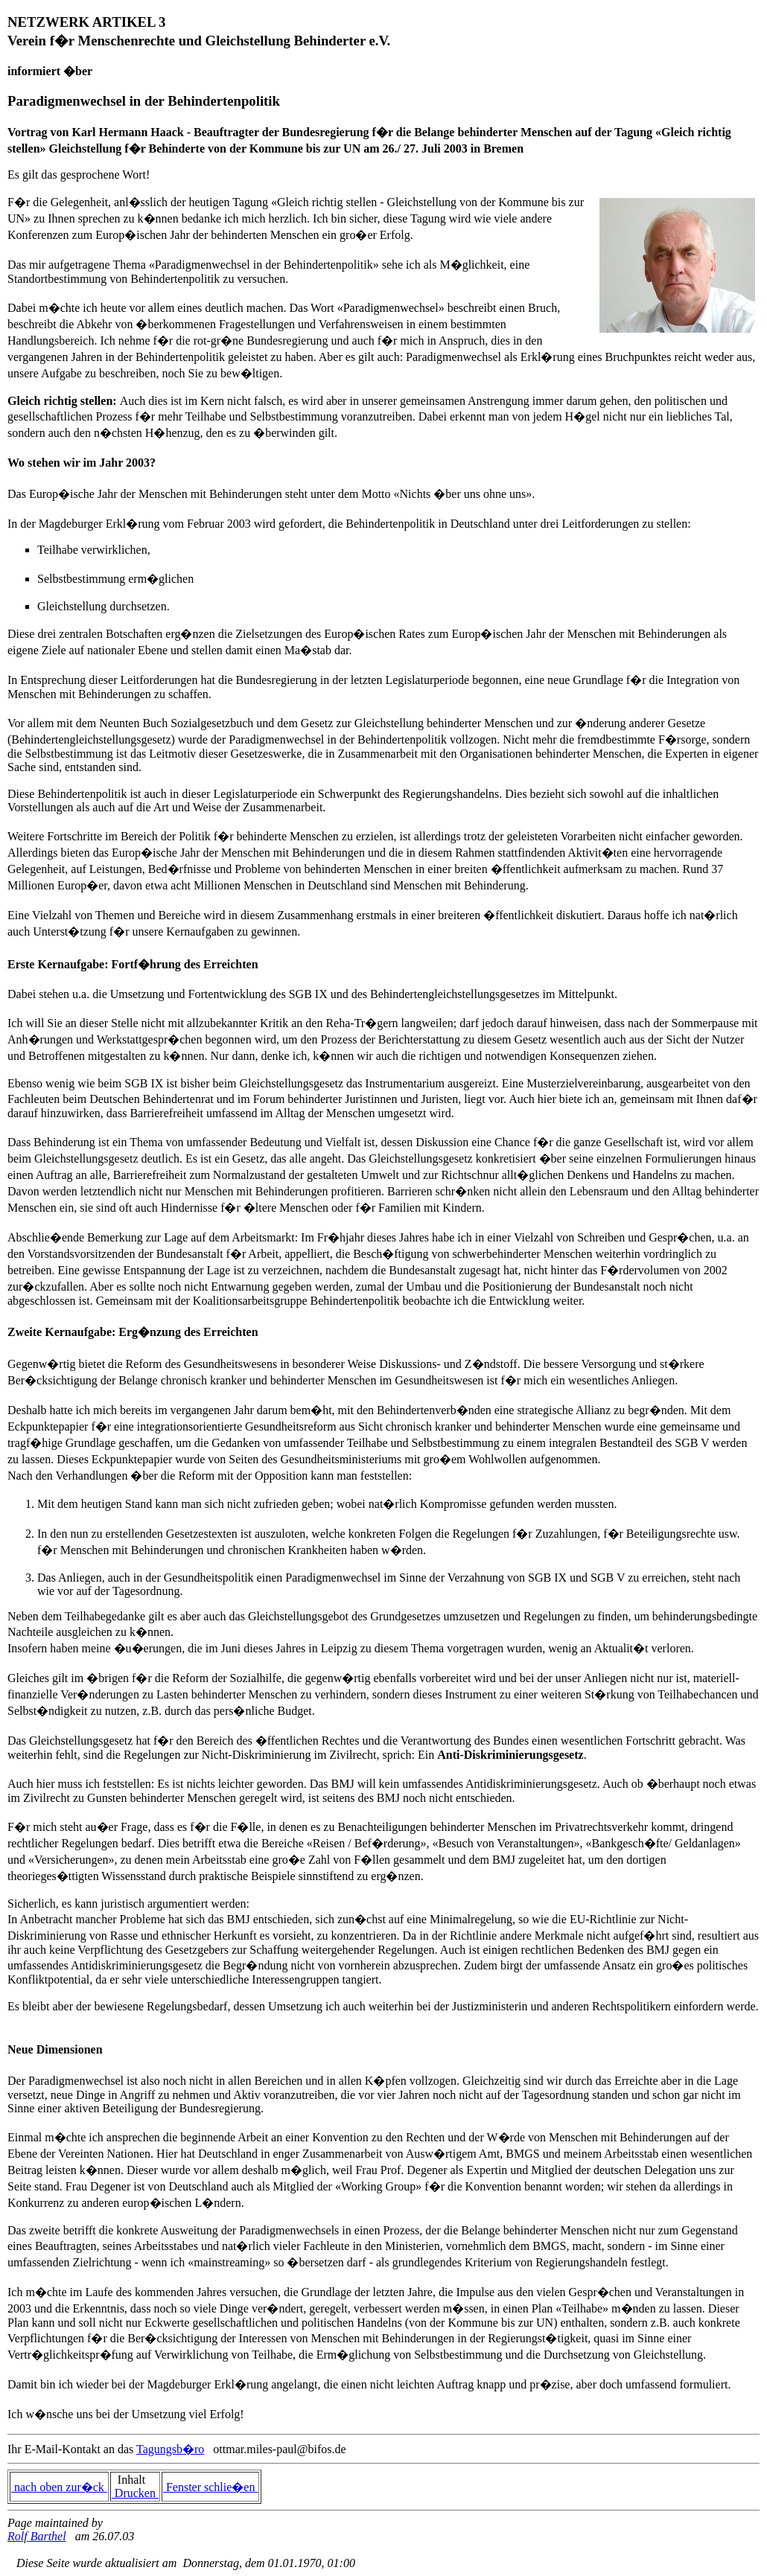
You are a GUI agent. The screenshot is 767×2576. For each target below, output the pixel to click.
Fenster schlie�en (210, 2487)
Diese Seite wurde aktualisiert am (91, 2563)
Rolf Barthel (36, 2536)
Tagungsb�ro (170, 2449)
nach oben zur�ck (59, 2487)
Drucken (135, 2493)
